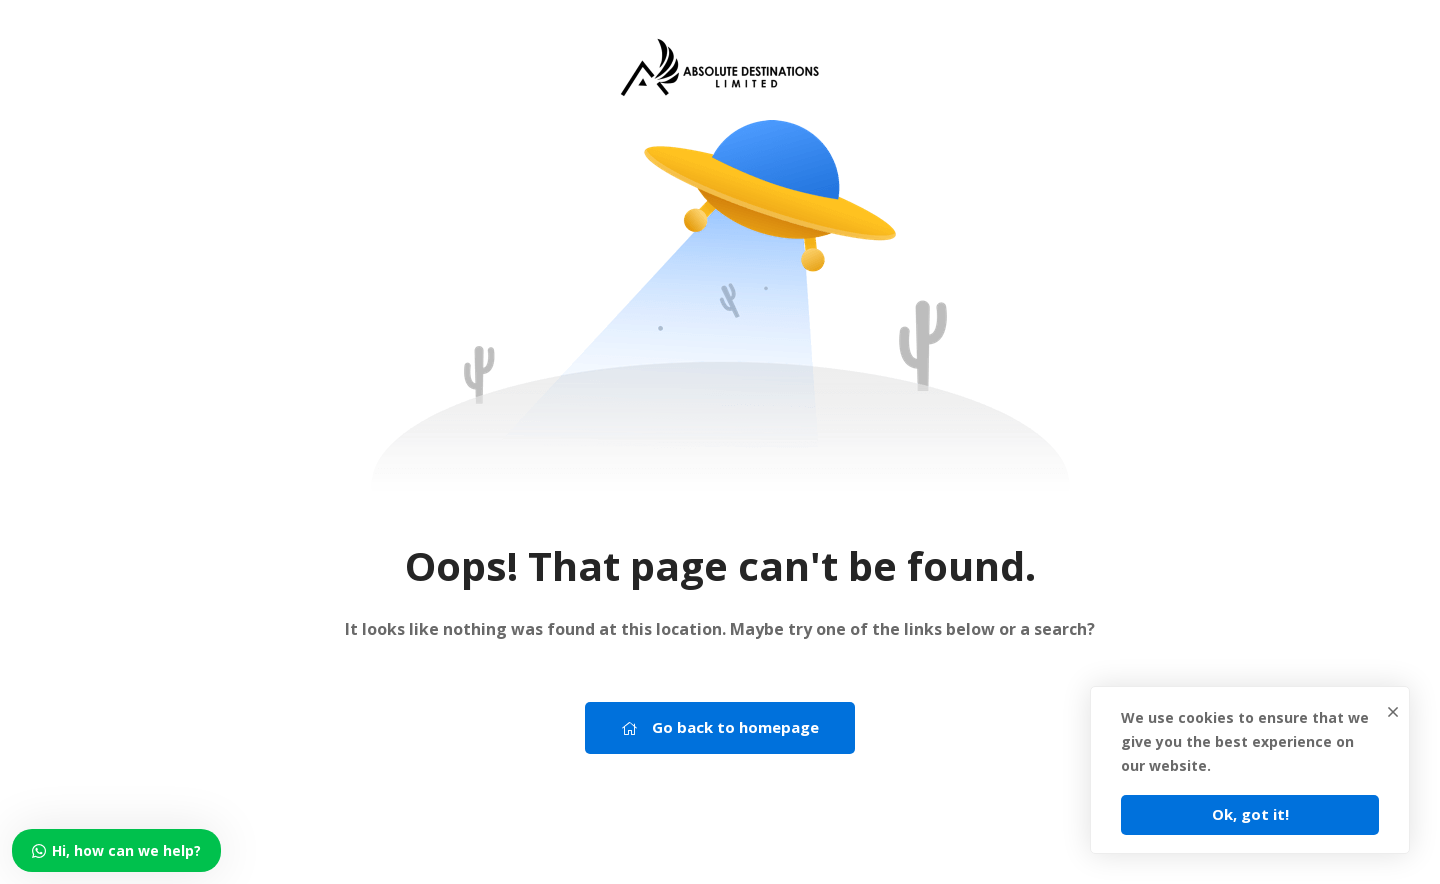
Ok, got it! (1250, 814)
